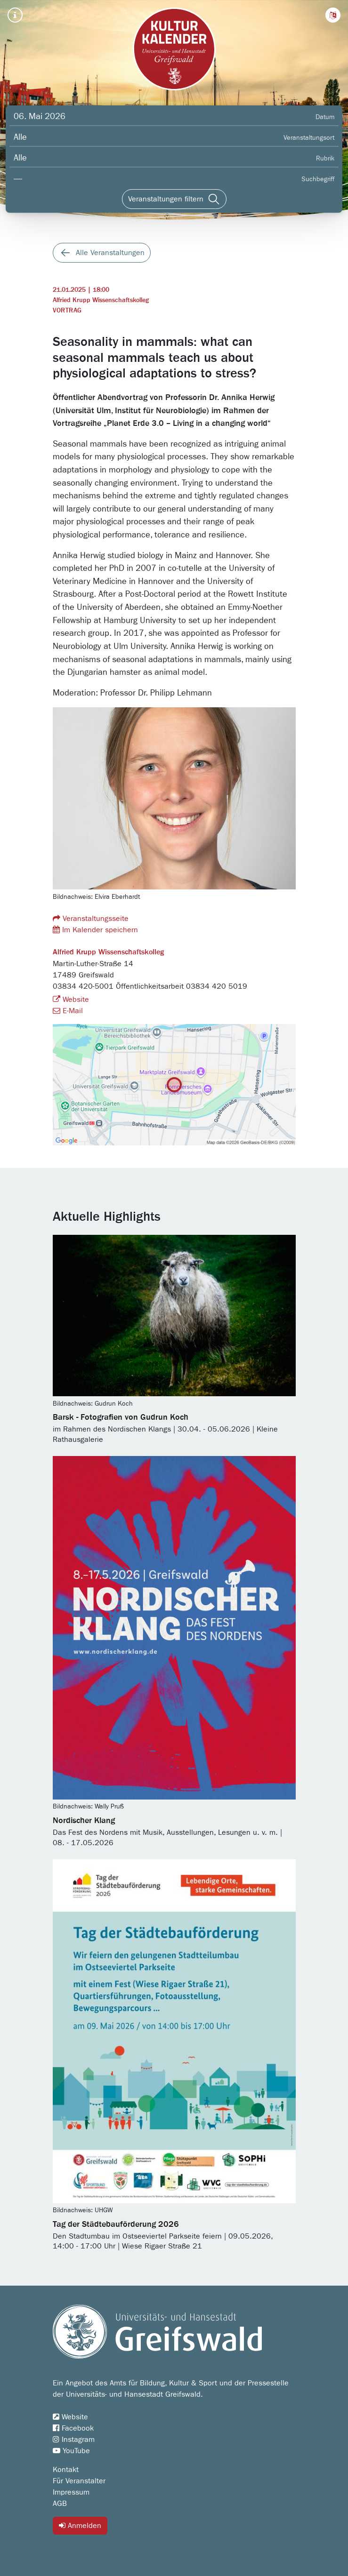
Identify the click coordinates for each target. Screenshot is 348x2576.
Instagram (74, 2439)
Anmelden (80, 2525)
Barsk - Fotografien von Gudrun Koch (120, 1417)
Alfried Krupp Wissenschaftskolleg (101, 300)
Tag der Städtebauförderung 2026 (116, 2224)
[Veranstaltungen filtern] (174, 199)
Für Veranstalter (79, 2481)
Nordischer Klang (84, 1820)
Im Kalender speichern (95, 930)
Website (71, 999)
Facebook (73, 2428)
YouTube (71, 2451)
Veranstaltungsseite (91, 918)
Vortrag (67, 310)
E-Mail (68, 1011)
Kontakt (66, 2469)
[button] (332, 15)
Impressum (71, 2492)
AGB (60, 2503)
